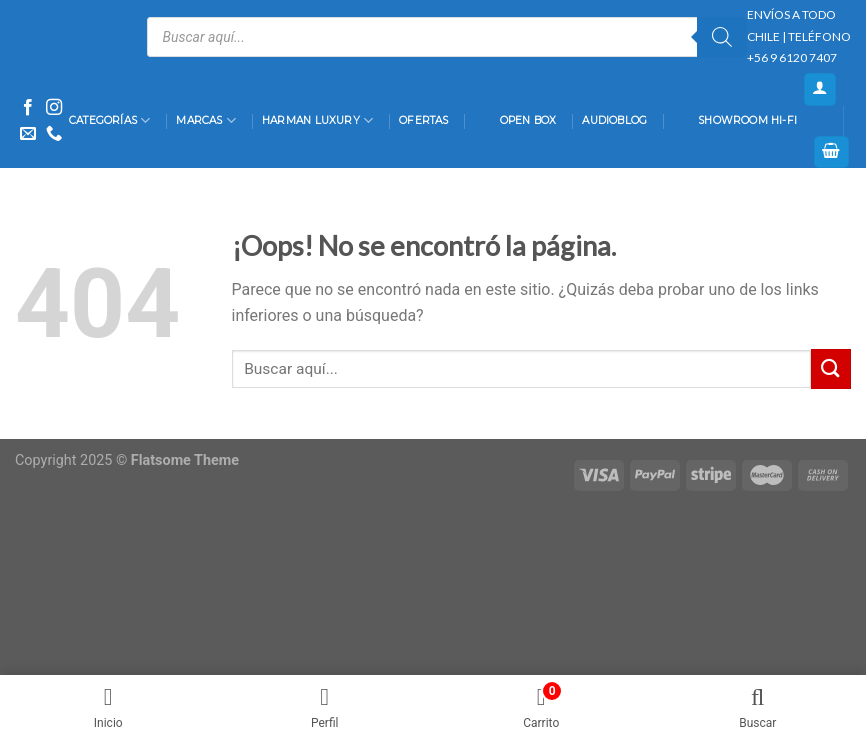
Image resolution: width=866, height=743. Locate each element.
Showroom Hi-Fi (735, 121)
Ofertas (423, 120)
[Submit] (831, 368)
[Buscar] (722, 37)
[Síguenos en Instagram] (54, 108)
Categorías (110, 120)
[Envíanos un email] (28, 134)
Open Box (516, 121)
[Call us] (54, 134)
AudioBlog (614, 120)
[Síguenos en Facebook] (28, 108)
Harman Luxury (317, 120)
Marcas (206, 120)
